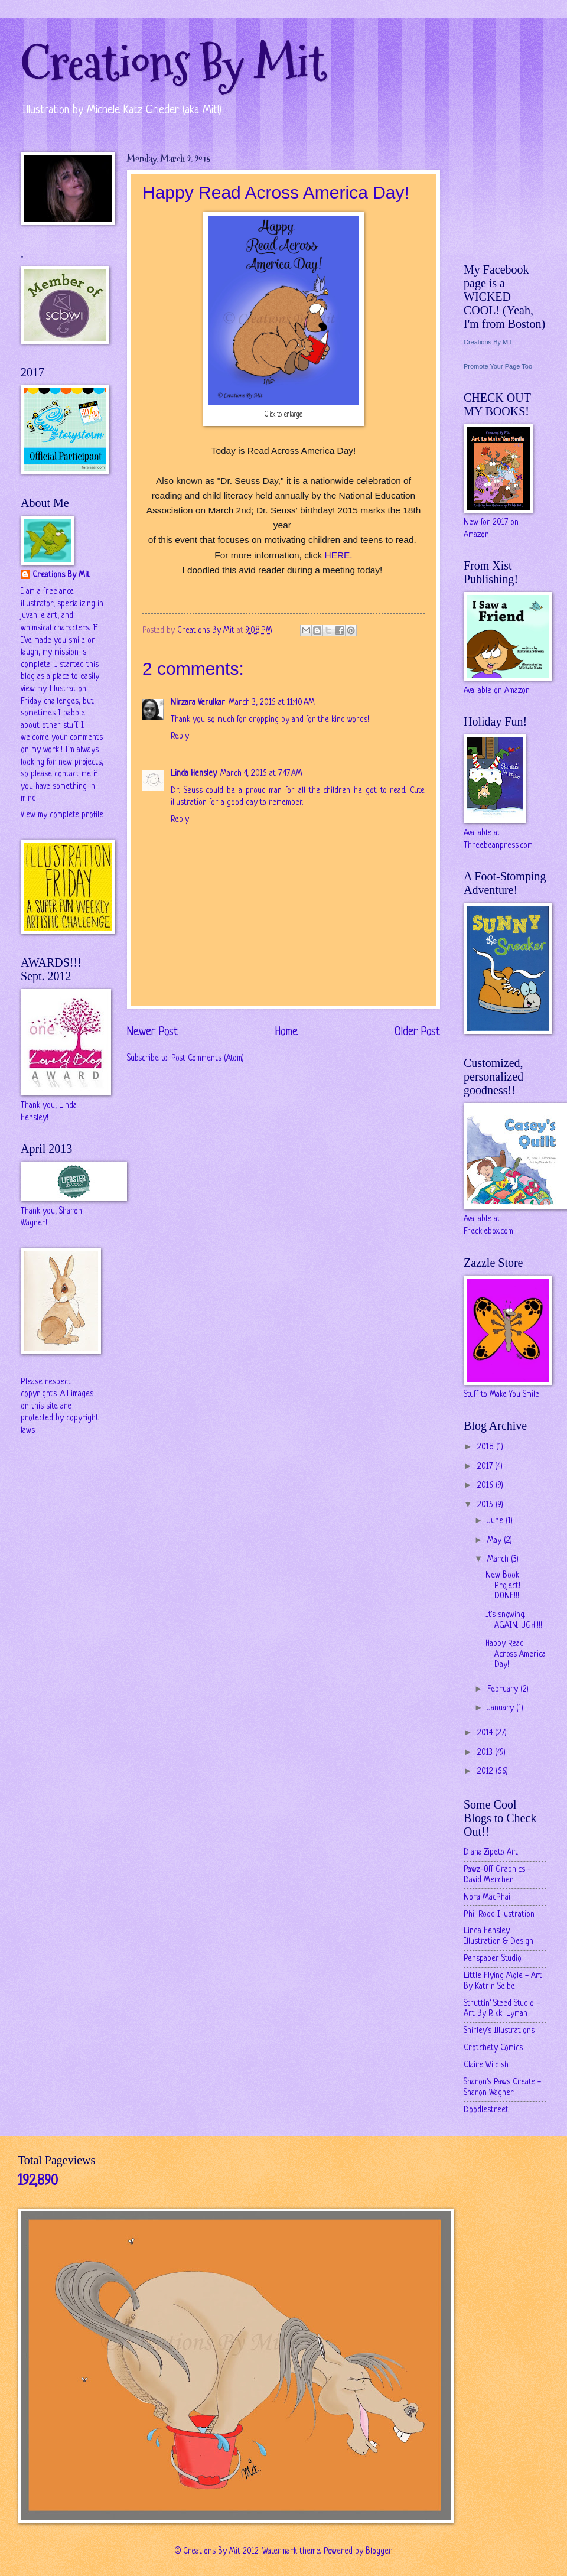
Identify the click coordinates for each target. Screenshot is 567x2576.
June (496, 1521)
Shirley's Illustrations (499, 2031)
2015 (486, 1505)
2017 (486, 1466)
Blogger (379, 2551)
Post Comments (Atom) (207, 1058)
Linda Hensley (194, 773)
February (503, 1689)
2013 (486, 1752)
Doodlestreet (486, 2110)
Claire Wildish (486, 2065)
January (501, 1708)
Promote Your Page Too (498, 366)
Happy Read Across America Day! (515, 1654)
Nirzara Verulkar (198, 702)
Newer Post (152, 1032)
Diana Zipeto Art (491, 1852)
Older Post (417, 1032)
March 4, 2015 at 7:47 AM (261, 773)
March (499, 1559)
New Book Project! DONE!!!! (503, 1586)
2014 (486, 1733)
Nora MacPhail (488, 1897)
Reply (180, 736)
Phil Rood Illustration (499, 1914)
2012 (486, 1771)
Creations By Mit (173, 63)
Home (286, 1032)
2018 (486, 1447)
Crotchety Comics (493, 2048)
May (495, 1540)
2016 (486, 1485)
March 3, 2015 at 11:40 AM (272, 702)
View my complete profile (62, 815)
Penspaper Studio (493, 1958)
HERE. (338, 555)
